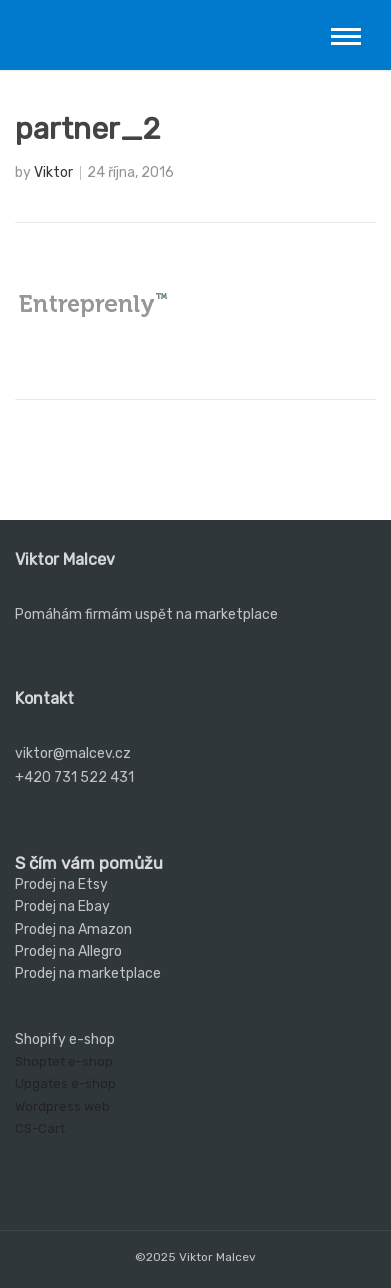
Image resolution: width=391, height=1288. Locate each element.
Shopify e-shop (65, 1039)
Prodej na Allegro (68, 951)
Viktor (53, 172)
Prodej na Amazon (73, 929)
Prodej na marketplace (88, 973)
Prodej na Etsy (61, 884)
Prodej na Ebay (62, 906)
